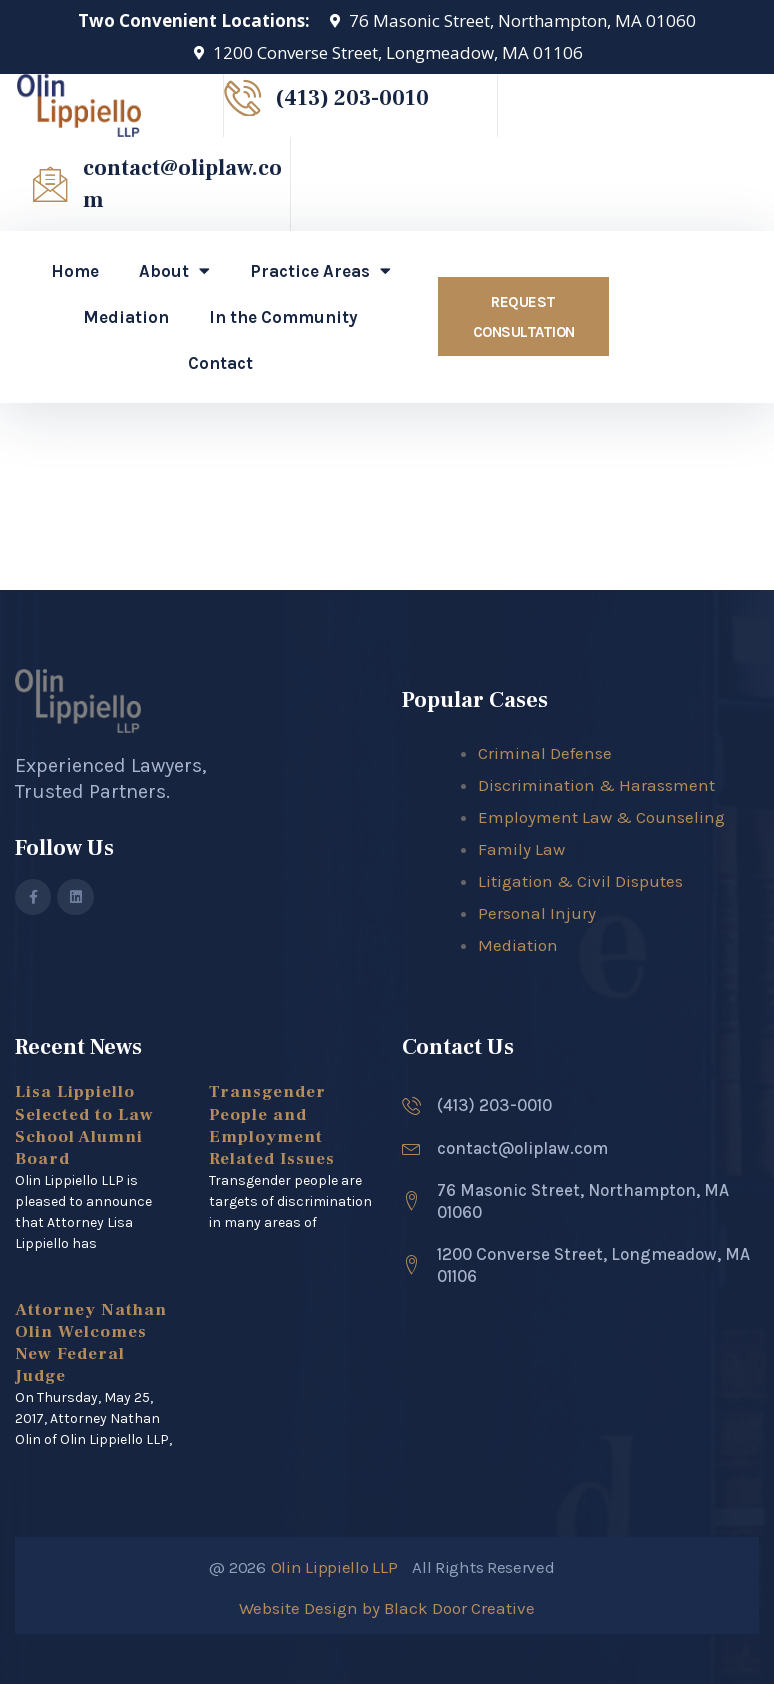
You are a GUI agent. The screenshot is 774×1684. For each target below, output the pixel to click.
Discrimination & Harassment (596, 785)
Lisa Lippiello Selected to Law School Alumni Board (84, 1125)
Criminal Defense (545, 753)
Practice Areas (320, 270)
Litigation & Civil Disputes (580, 881)
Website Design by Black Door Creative (387, 1608)
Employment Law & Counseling (601, 817)
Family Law (521, 849)
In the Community (283, 317)
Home (75, 271)
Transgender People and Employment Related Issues (272, 1125)
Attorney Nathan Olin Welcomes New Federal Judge (91, 1343)
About (174, 270)
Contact (220, 363)
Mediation (126, 317)
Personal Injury (537, 913)
